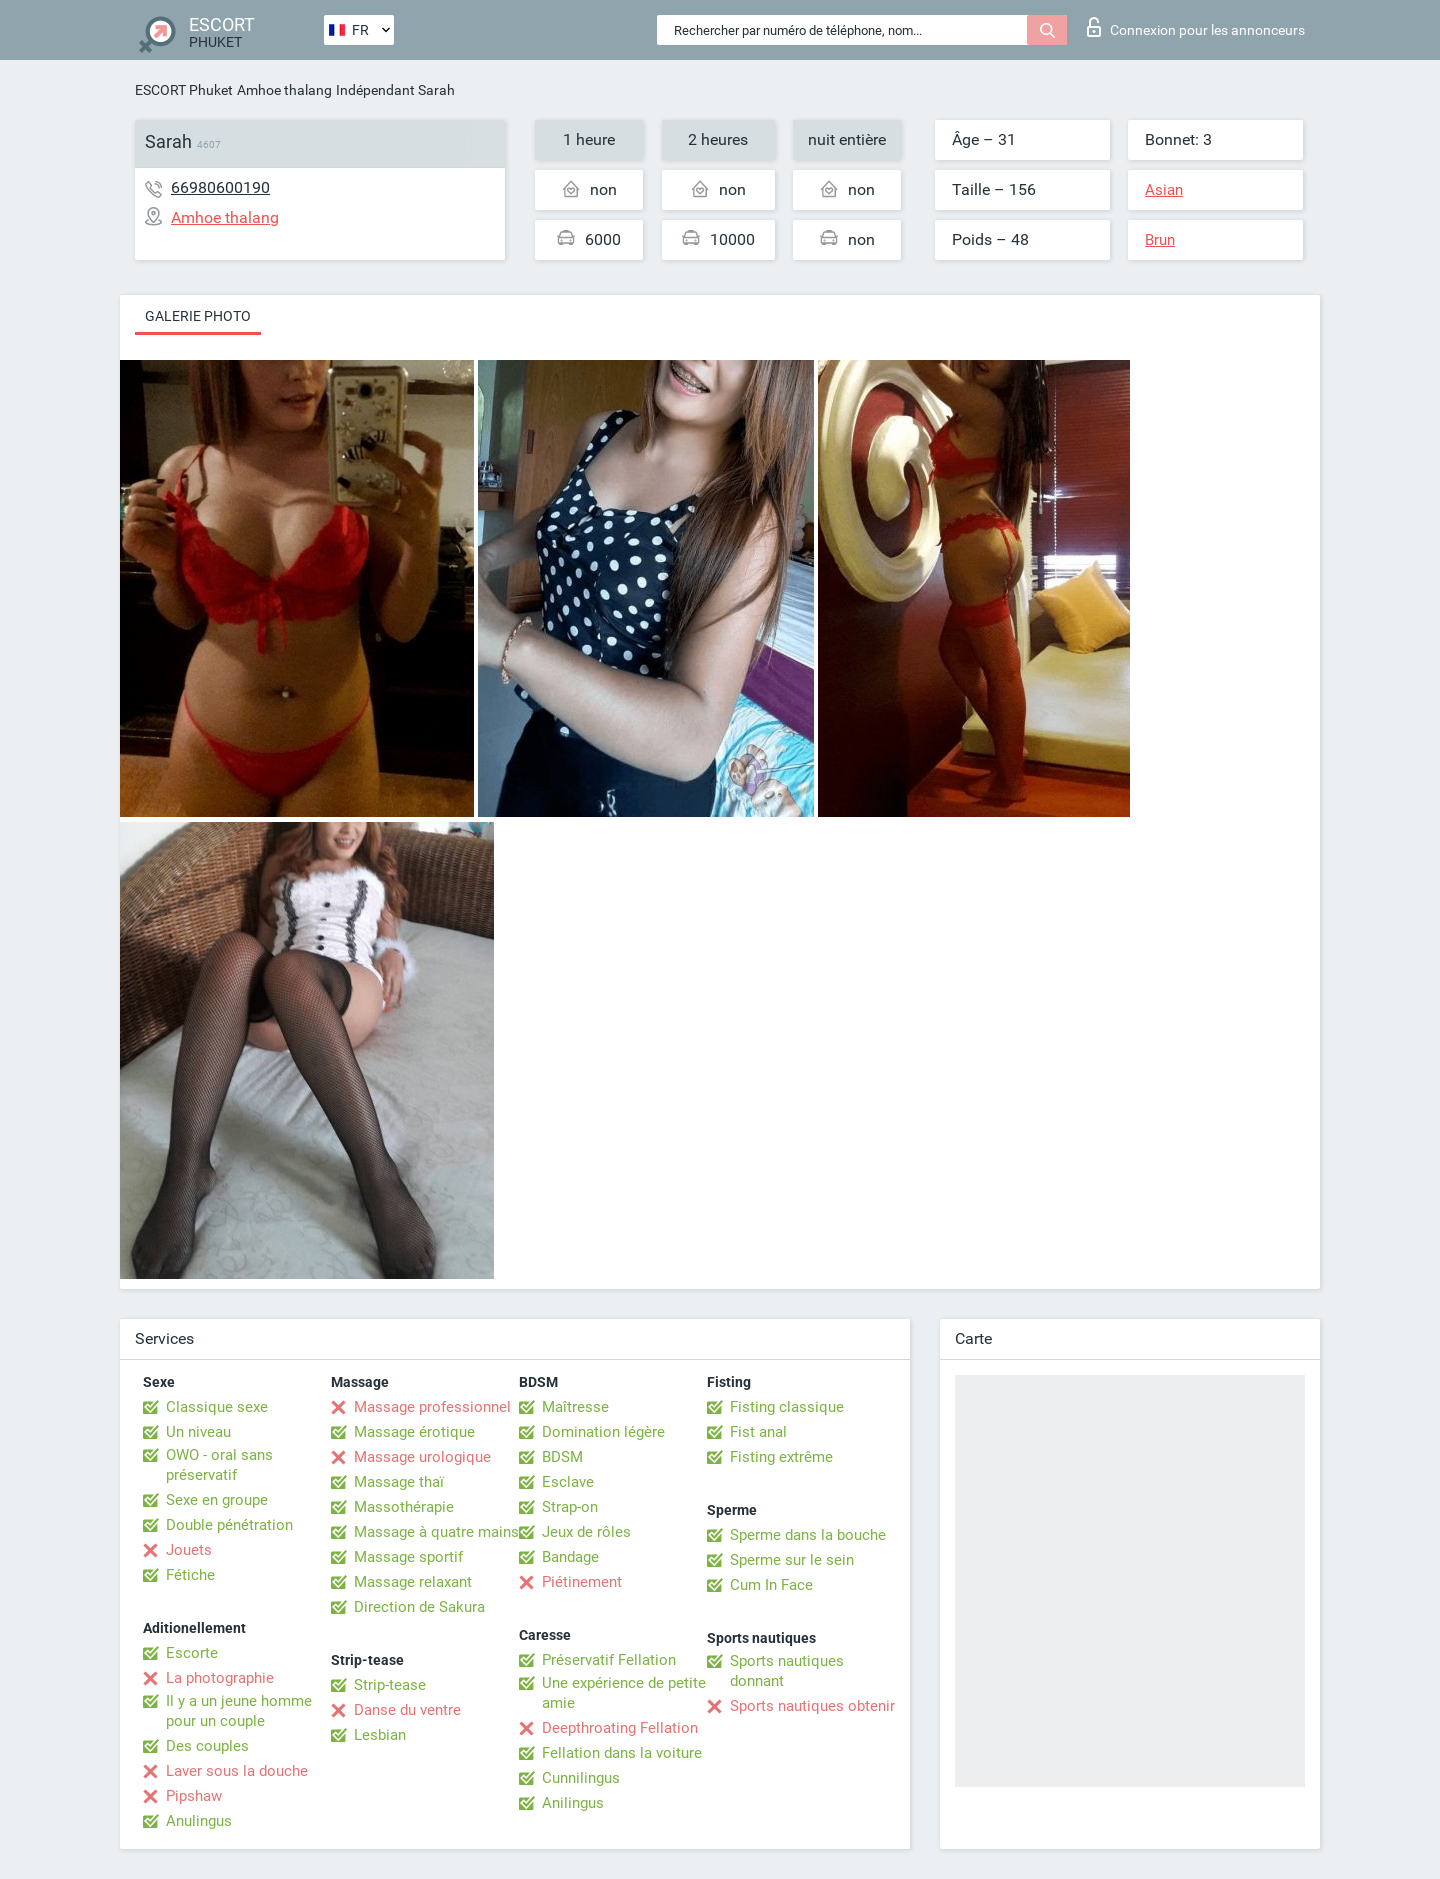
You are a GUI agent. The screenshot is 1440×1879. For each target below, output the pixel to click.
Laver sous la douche (237, 1771)
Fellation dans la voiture (622, 1753)
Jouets (189, 1550)
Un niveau (198, 1432)
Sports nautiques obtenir (812, 1706)
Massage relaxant (413, 1582)
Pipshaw (194, 1796)
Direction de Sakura (419, 1607)
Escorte (192, 1653)
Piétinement (582, 1582)
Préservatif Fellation (609, 1660)
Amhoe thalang (284, 90)
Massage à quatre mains (436, 1532)
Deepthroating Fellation (620, 1728)
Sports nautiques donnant (787, 1671)
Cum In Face (771, 1585)
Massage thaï (399, 1482)
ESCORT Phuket (184, 90)
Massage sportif (408, 1557)
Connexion (1196, 27)
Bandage (570, 1557)
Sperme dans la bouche (808, 1535)
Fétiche (190, 1575)
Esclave (568, 1482)
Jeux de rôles (586, 1532)
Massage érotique (414, 1432)
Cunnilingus (581, 1778)
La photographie (220, 1678)
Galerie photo (198, 316)
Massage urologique (422, 1457)
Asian (1164, 190)
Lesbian (380, 1735)
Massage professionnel (432, 1407)
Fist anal (758, 1432)
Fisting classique (787, 1407)
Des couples (207, 1746)
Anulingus (199, 1821)
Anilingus (573, 1803)
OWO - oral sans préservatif (219, 1465)
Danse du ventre (407, 1710)
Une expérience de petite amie (624, 1693)
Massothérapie (404, 1507)
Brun (1160, 240)
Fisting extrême (781, 1457)
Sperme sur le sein (792, 1560)
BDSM (562, 1457)
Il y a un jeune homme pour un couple (239, 1711)
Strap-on (570, 1507)
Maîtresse (575, 1407)
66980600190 (220, 187)
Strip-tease (390, 1685)
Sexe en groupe (217, 1500)
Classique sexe (217, 1407)
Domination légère (603, 1432)
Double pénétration (229, 1525)
